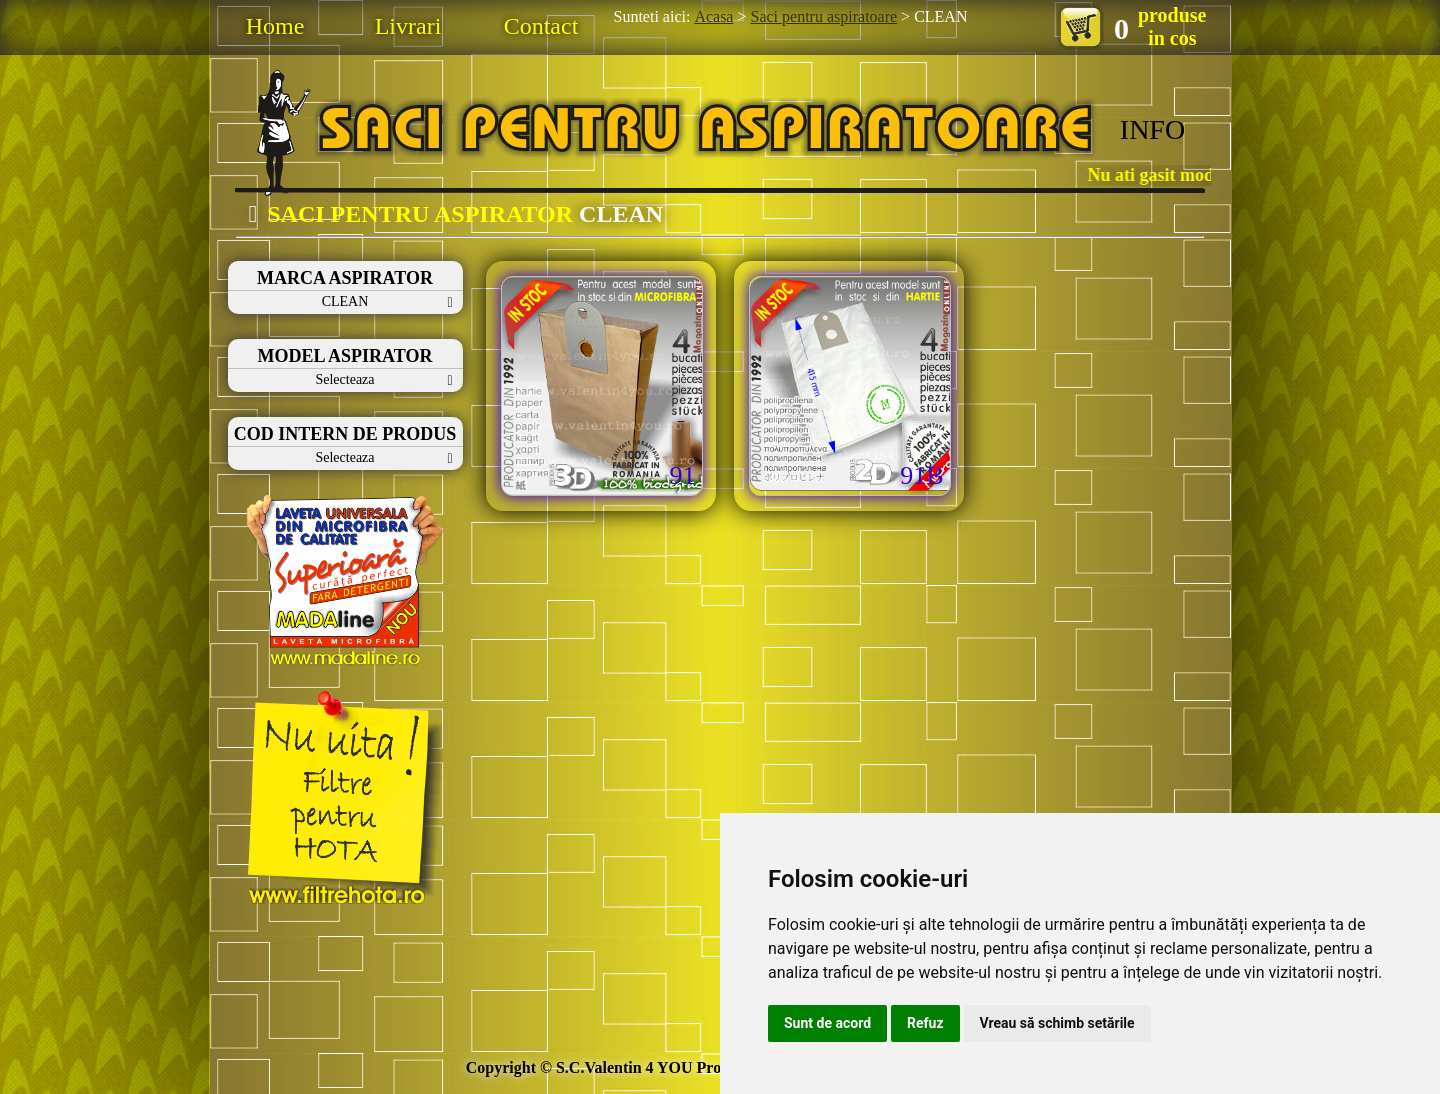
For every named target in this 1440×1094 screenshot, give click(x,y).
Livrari (408, 26)
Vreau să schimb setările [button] (1057, 1023)
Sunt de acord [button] (827, 1023)
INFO (1152, 129)
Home (275, 26)
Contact (541, 26)
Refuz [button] (925, 1023)
